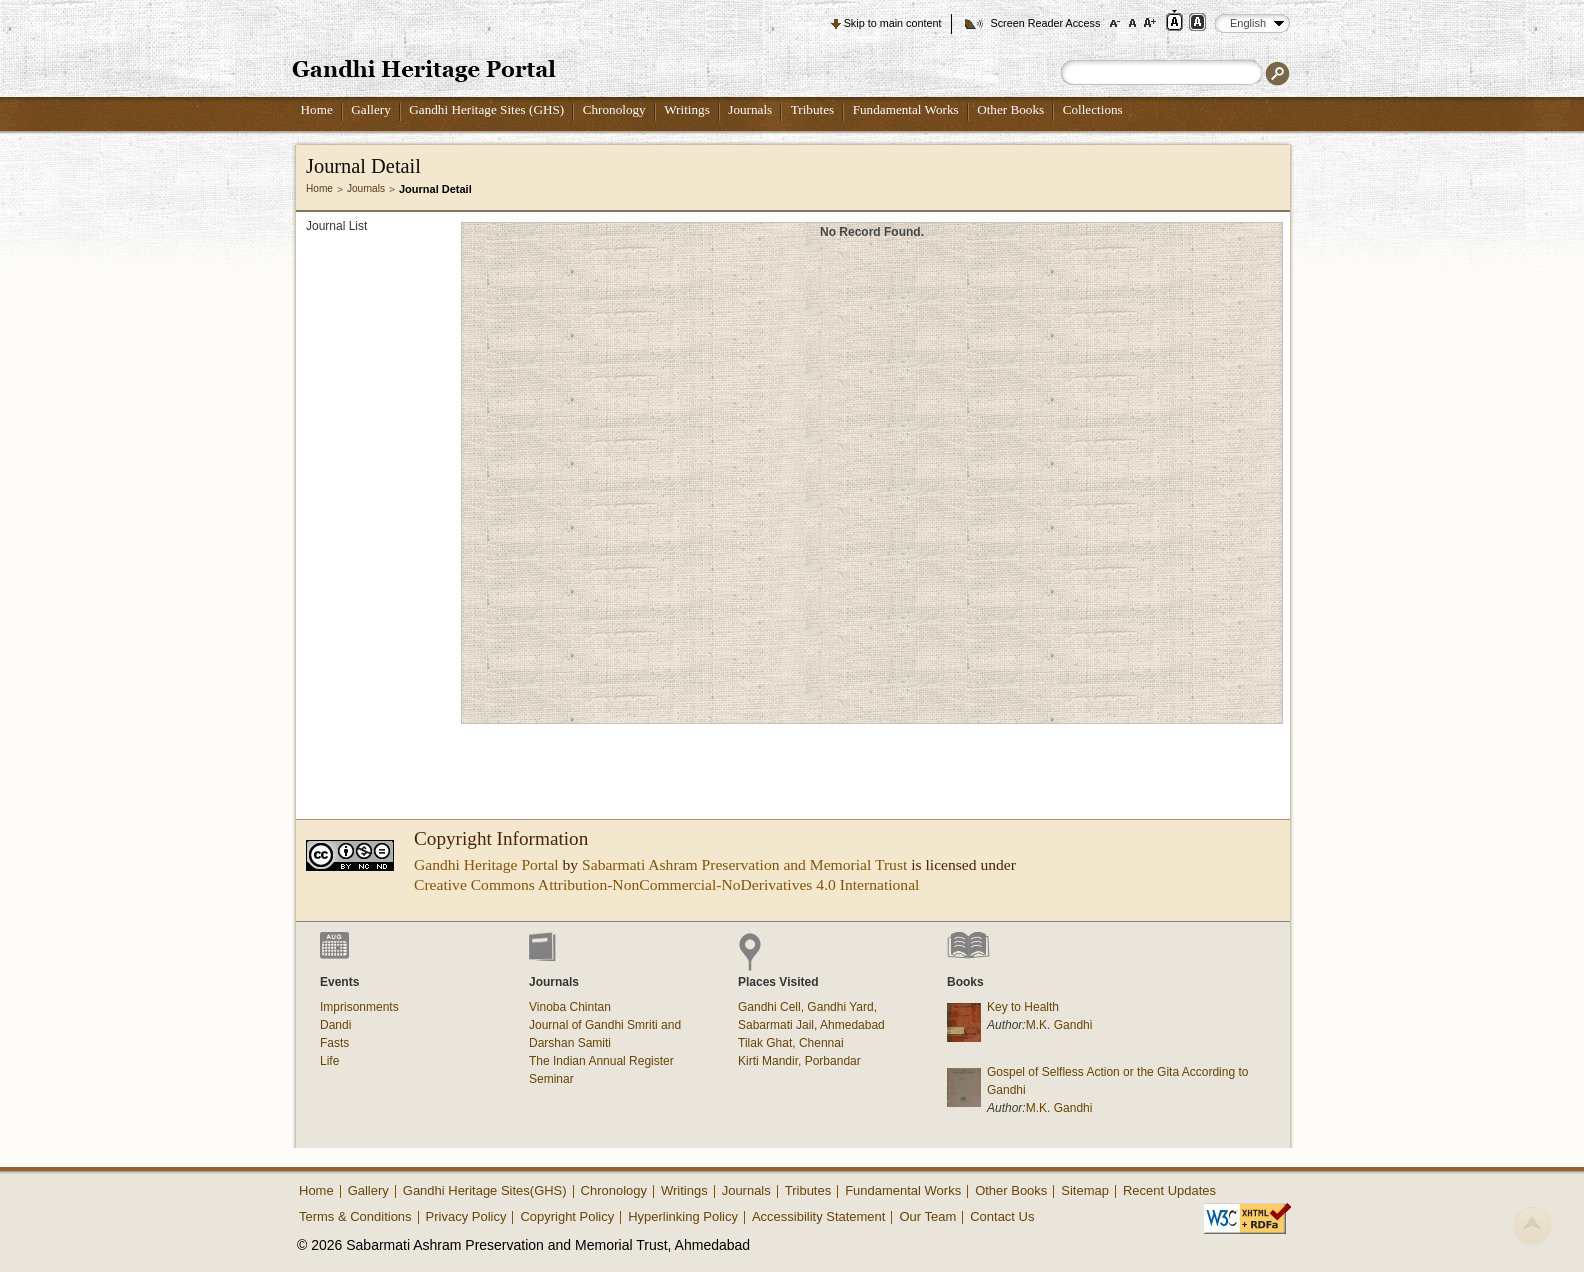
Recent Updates (1169, 1190)
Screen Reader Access (1045, 23)
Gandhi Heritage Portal (486, 864)
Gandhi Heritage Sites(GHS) (485, 1190)
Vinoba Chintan (570, 1007)
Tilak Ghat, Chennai (791, 1043)
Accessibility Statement (819, 1216)
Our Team (927, 1216)
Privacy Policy (466, 1216)
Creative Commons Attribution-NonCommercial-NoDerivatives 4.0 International (666, 884)
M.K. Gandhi (1059, 1025)
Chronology (614, 109)
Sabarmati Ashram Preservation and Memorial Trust (744, 864)
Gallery (371, 109)
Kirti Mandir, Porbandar (799, 1061)
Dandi (335, 1025)
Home (317, 109)
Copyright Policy (567, 1216)
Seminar (551, 1079)
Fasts (334, 1043)
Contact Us (1002, 1216)
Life (329, 1061)
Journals (750, 109)
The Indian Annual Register (601, 1061)
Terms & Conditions (355, 1216)
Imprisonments (359, 1007)
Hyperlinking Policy (683, 1216)
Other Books (1010, 109)
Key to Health (1023, 1007)
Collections (1093, 109)
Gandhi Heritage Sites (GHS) (486, 109)
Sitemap (1085, 1190)
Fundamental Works (906, 109)
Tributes (812, 109)
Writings (687, 109)
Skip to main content (893, 23)
